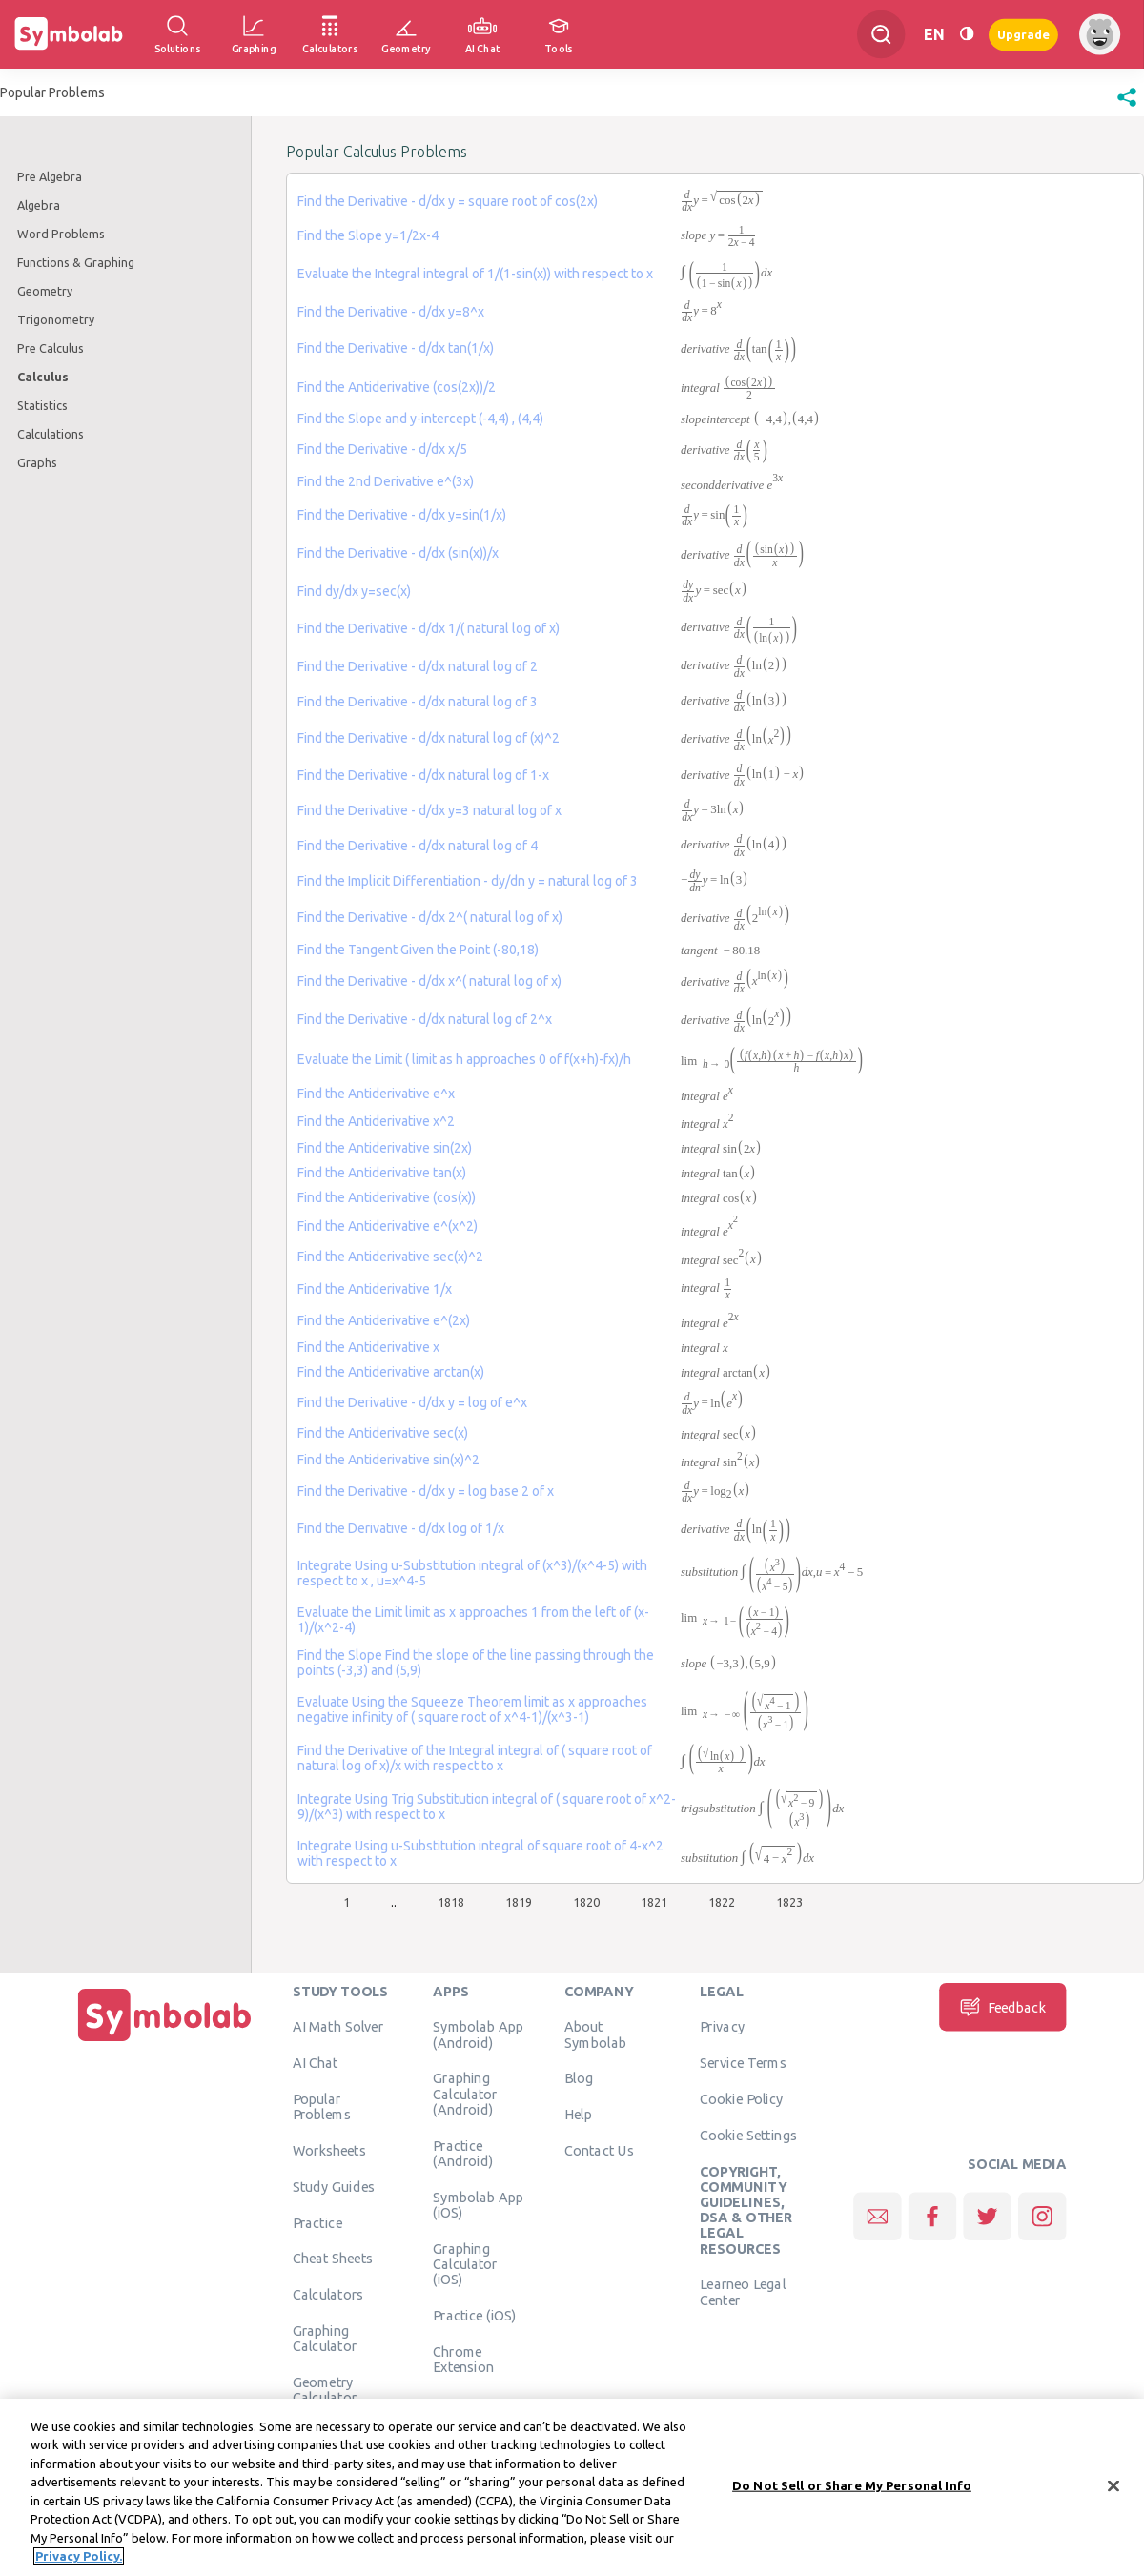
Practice (317, 2222)
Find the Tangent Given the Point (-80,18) (418, 949)
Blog (578, 2077)
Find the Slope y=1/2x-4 (368, 235)
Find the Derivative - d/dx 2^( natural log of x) (429, 917)
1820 (586, 1902)
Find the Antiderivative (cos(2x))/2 (396, 387)
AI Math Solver (338, 2026)
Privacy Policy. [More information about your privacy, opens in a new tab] (78, 2567)
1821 (654, 1902)
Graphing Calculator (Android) (465, 2093)
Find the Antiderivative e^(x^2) (387, 1226)
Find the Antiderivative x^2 (376, 1121)
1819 (518, 1902)
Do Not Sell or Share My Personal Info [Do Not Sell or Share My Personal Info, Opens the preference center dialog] (851, 2496)
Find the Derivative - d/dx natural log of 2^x (424, 1019)
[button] (1127, 106)
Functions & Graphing (75, 262)
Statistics (42, 405)
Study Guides (334, 2186)
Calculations (50, 433)
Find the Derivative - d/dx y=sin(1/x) (401, 514)
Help (578, 2113)
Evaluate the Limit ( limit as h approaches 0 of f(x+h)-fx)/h (464, 1059)
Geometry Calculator (325, 2389)
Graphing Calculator (325, 2337)
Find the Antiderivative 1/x (374, 1289)
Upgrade (1023, 34)
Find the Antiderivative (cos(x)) (386, 1197)
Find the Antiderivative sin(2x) (384, 1147)
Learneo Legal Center (743, 2291)
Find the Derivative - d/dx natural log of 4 (417, 845)
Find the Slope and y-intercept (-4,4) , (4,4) (420, 418)
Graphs (37, 462)
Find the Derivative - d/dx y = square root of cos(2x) (447, 201)
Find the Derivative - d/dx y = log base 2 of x (425, 1491)
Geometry (44, 290)
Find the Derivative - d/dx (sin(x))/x (398, 553)
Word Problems (61, 233)
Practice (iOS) (474, 2314)
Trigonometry (55, 319)
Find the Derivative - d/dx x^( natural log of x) (429, 981)
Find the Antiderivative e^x (376, 1093)
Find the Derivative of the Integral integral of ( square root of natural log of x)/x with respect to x (474, 1758)
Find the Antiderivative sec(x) (382, 1433)
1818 (451, 1902)
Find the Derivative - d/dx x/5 (382, 449)
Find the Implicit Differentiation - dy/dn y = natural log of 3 (467, 881)
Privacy (722, 2026)
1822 (721, 1902)
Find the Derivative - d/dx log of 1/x (400, 1528)
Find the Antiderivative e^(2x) (383, 1320)
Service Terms (743, 2062)
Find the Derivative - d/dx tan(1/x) (395, 348)
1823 (789, 1902)
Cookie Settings (748, 2134)
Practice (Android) (463, 2152)
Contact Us (599, 2149)
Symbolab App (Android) (478, 2033)
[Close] (1113, 2497)
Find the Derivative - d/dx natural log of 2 (417, 666)
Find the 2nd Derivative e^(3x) (385, 481)
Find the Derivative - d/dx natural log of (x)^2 (428, 738)
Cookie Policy (741, 2098)
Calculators (328, 2293)
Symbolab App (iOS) (478, 2204)
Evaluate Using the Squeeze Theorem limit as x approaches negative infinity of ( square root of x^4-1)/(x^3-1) (472, 1709)
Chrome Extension (463, 2358)
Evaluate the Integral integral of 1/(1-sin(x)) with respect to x (475, 273)
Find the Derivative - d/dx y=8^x (390, 311)
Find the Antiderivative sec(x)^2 (390, 1256)
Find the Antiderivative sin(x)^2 (388, 1459)
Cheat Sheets (333, 2257)
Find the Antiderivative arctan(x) (390, 1372)
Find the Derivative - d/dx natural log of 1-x (423, 775)
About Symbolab (595, 2033)
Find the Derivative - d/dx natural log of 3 (417, 701)
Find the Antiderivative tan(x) (381, 1172)
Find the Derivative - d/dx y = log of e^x (412, 1402)
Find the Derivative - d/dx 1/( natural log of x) (428, 628)
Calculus (43, 376)
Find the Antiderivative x (368, 1347)
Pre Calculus (50, 348)
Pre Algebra (49, 176)
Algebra (38, 205)
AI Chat (315, 2062)
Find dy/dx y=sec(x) (354, 591)
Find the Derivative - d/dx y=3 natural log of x (429, 810)
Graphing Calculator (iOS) (465, 2263)
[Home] (165, 2041)
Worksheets (329, 2149)
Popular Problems (322, 2106)
